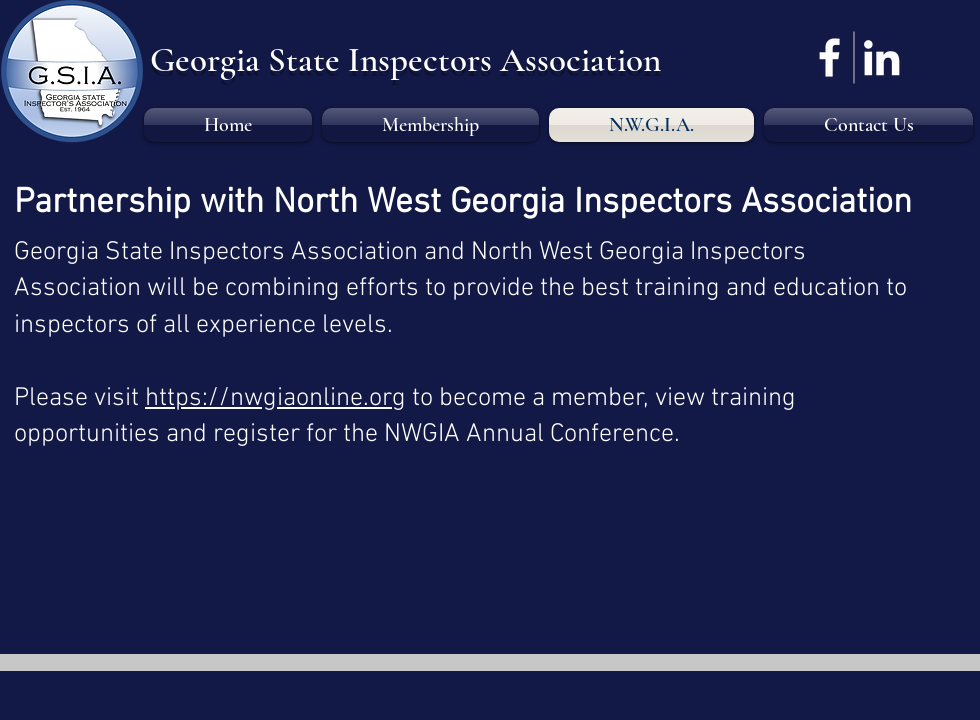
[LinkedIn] (881, 57)
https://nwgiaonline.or (268, 398)
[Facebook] (829, 57)
